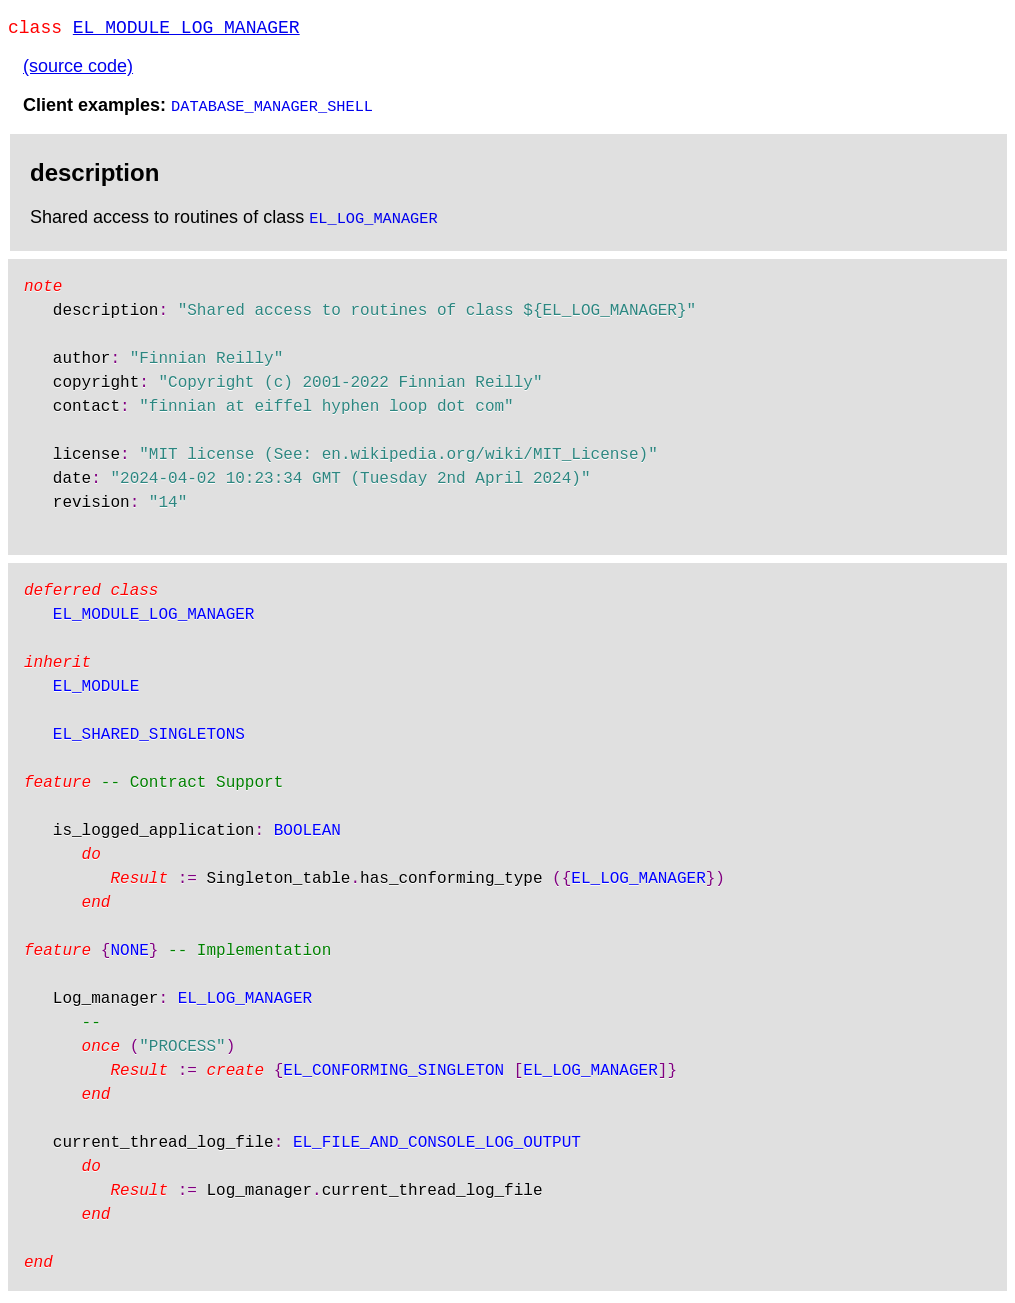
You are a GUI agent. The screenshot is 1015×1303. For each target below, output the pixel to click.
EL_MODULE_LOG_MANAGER (186, 30)
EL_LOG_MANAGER (373, 221)
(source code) (78, 70)
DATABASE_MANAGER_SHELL (272, 109)
